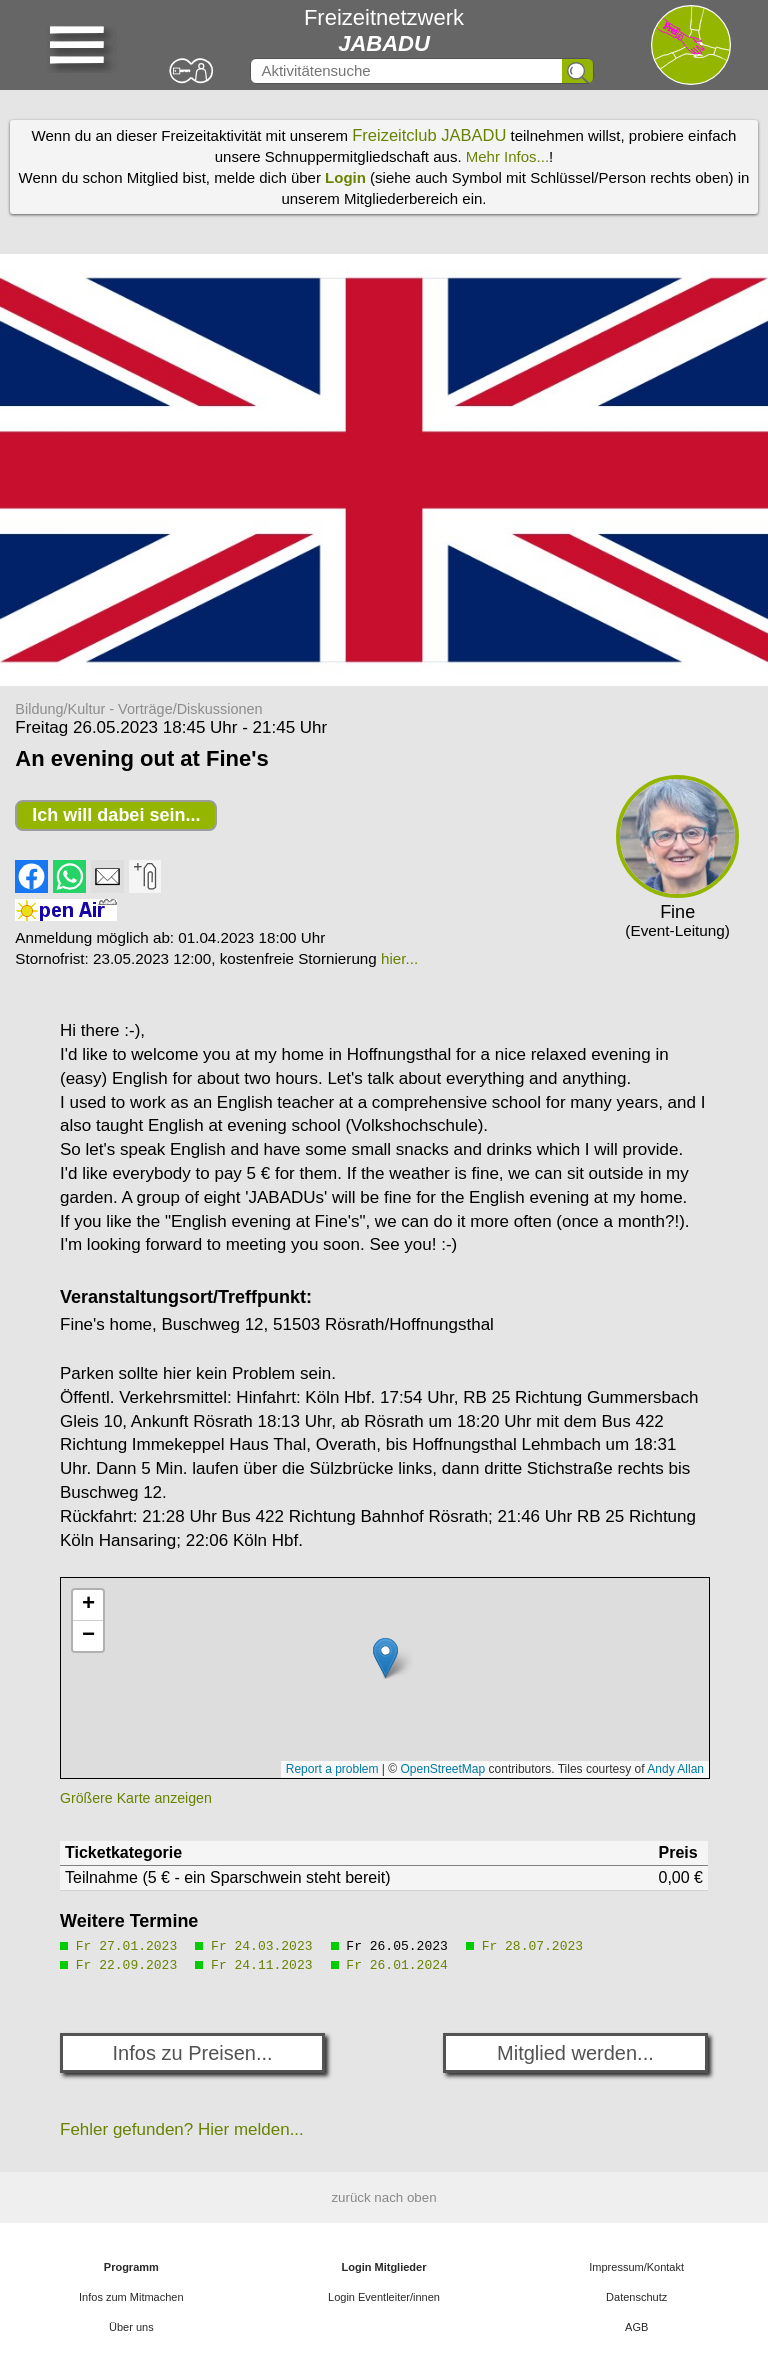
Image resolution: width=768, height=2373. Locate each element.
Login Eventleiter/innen (384, 2297)
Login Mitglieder (384, 2267)
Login (345, 177)
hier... (399, 958)
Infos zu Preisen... (193, 2053)
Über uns (131, 2327)
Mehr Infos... (507, 156)
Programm (131, 2267)
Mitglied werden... (575, 2053)
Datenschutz (636, 2297)
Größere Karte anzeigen (136, 1798)
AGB (636, 2327)
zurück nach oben (383, 2197)
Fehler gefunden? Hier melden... (182, 2129)
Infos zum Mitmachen (131, 2297)
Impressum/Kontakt (636, 2267)
